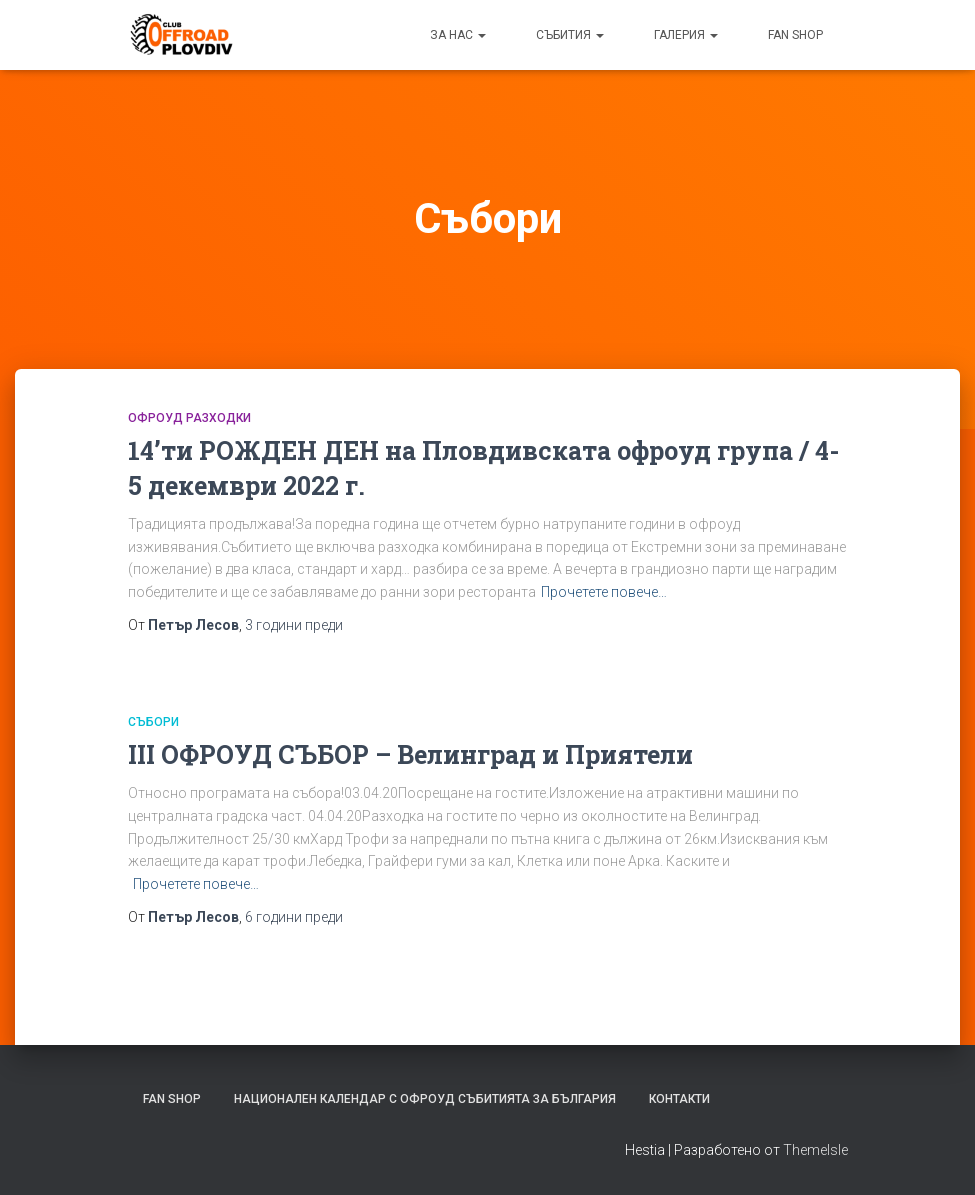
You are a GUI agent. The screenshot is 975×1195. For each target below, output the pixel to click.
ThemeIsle (815, 1150)
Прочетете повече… (604, 592)
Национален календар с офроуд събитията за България (425, 1099)
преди (294, 625)
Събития (570, 35)
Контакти (679, 1099)
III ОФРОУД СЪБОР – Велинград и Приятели (410, 754)
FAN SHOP (795, 35)
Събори (153, 722)
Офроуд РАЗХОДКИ (189, 418)
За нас (458, 35)
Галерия (686, 35)
